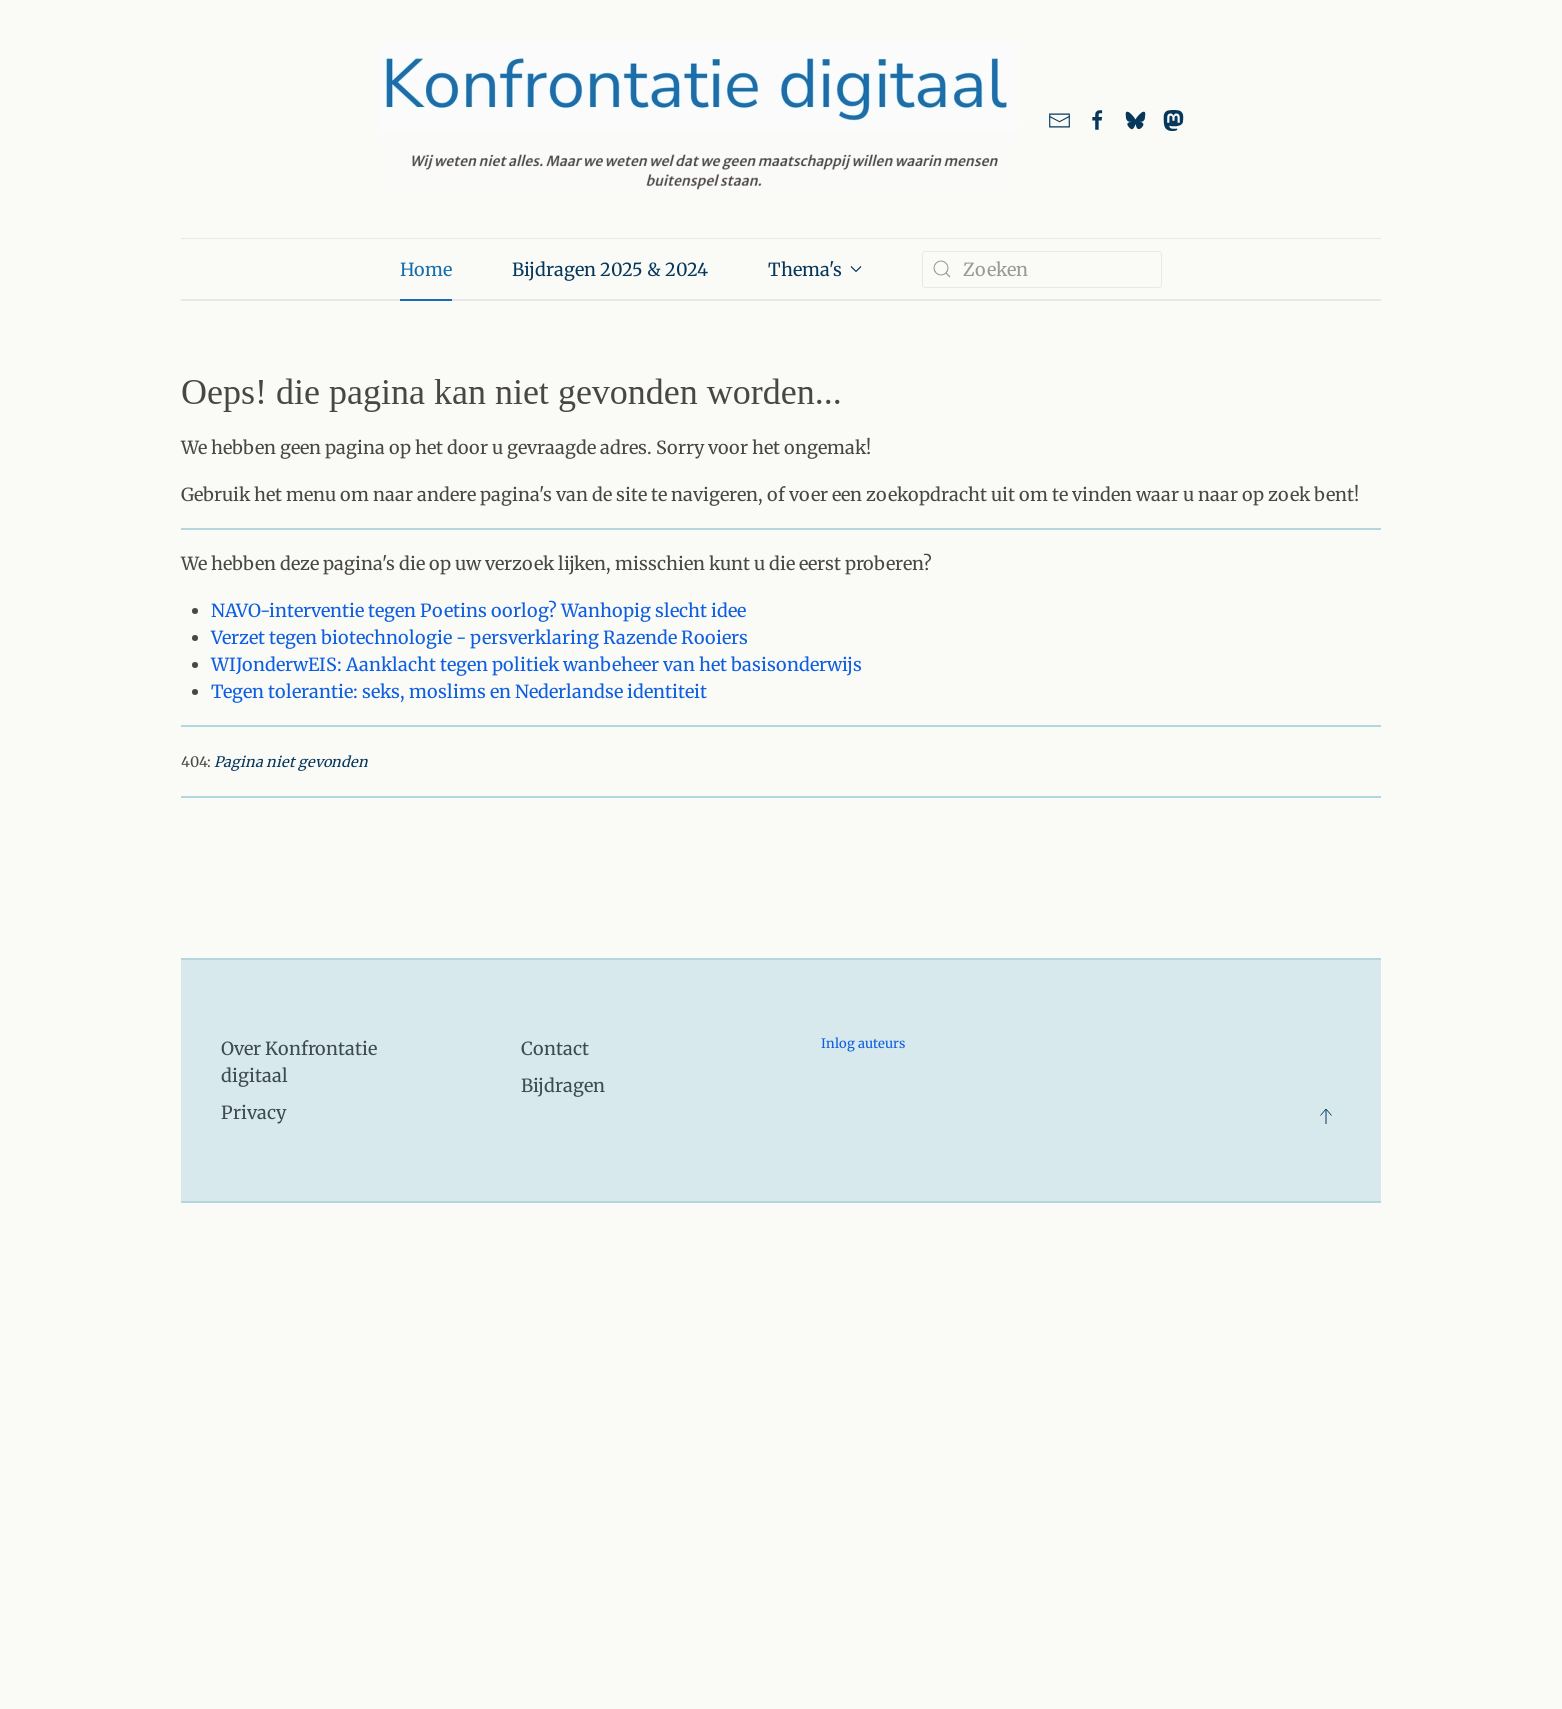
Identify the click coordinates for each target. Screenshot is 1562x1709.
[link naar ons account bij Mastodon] (1173, 119)
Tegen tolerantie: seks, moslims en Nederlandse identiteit (459, 691)
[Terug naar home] (698, 119)
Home (426, 269)
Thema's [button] (815, 269)
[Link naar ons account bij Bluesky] (1135, 119)
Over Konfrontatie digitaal (299, 1062)
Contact (555, 1048)
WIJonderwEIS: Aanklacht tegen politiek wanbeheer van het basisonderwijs (536, 664)
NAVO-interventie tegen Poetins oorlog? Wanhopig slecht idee (478, 610)
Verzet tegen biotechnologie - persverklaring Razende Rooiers (479, 637)
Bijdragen (563, 1085)
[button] (1326, 1116)
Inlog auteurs (863, 1043)
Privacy (253, 1112)
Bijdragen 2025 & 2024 (610, 269)
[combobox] (1042, 269)
